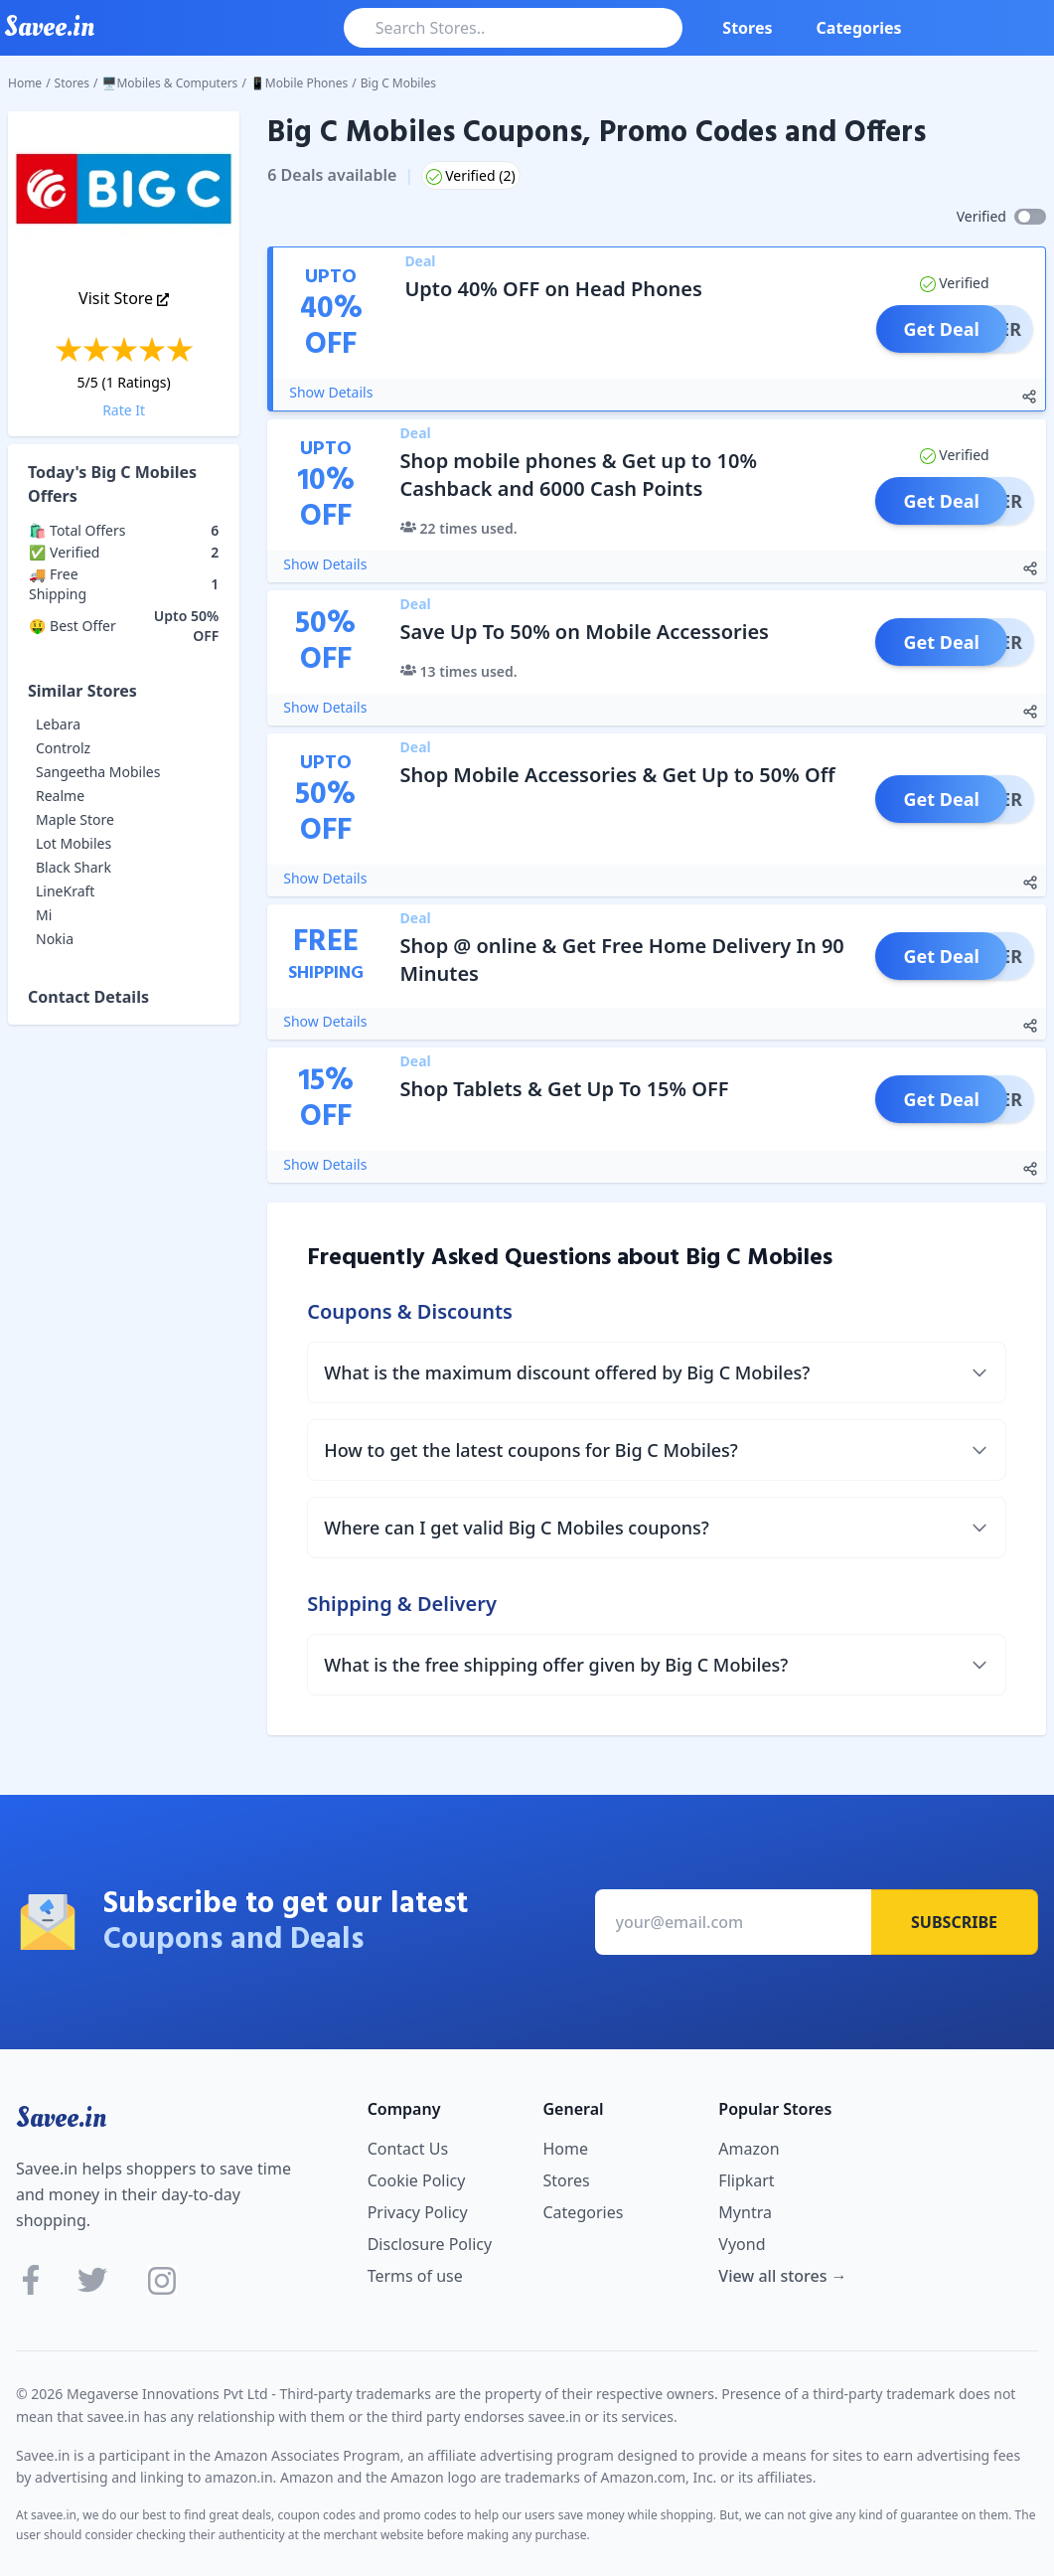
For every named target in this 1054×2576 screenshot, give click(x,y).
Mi (44, 914)
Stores (747, 28)
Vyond (741, 2244)
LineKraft (65, 891)
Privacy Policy (418, 2212)
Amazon (748, 2149)
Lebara (58, 724)
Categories (859, 28)
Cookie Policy (417, 2180)
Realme (60, 795)
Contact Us (408, 2149)
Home (25, 83)
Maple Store (75, 819)
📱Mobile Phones (299, 83)
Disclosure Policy (430, 2244)
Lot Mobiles (73, 843)
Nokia (55, 938)
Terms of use (415, 2276)
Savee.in (61, 2118)
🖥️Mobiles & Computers (170, 83)
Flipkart (746, 2180)
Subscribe (954, 1922)
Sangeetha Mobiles (98, 771)
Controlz (63, 747)
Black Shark (73, 867)
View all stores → (782, 2276)
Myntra (745, 2212)
